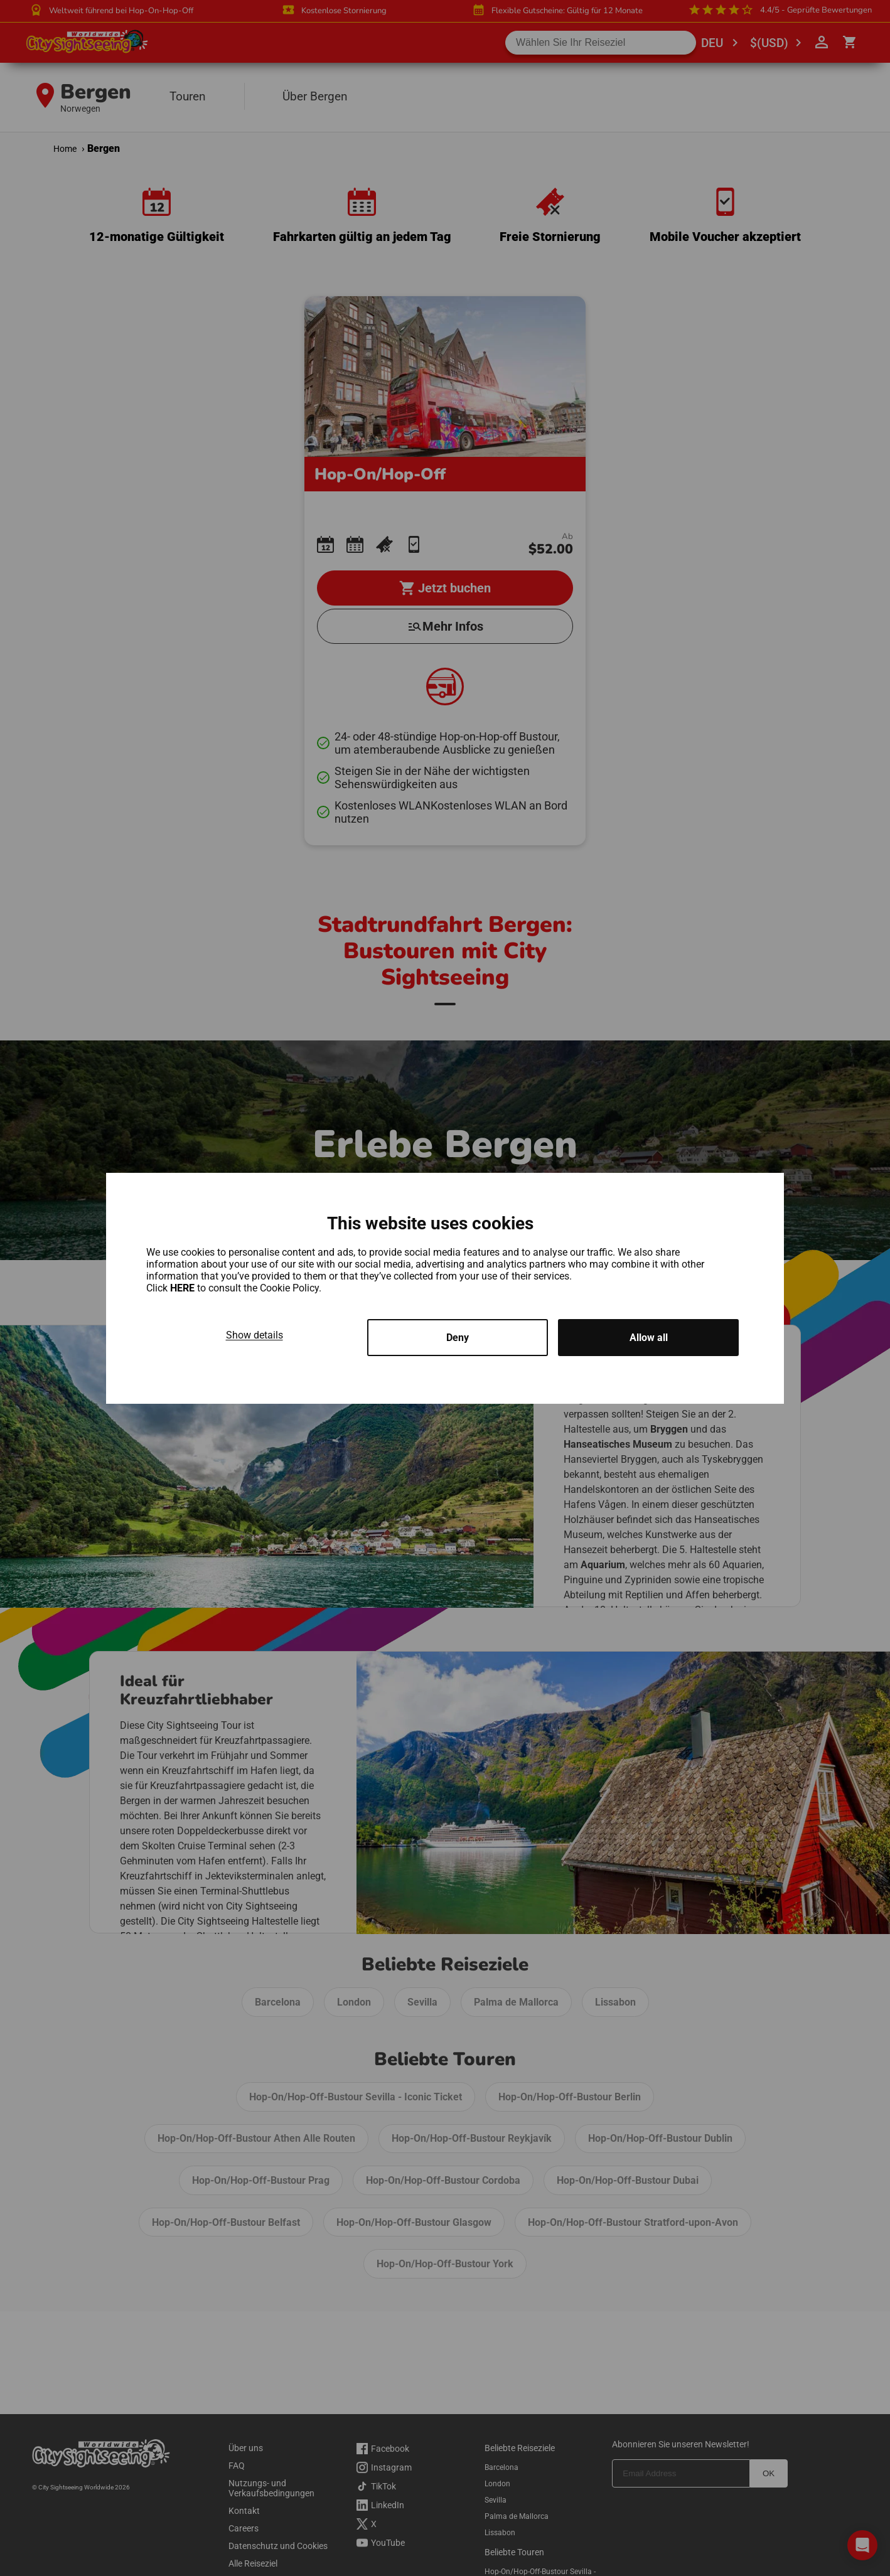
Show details (254, 1335)
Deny (457, 1338)
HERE (183, 1288)
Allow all (649, 1338)
